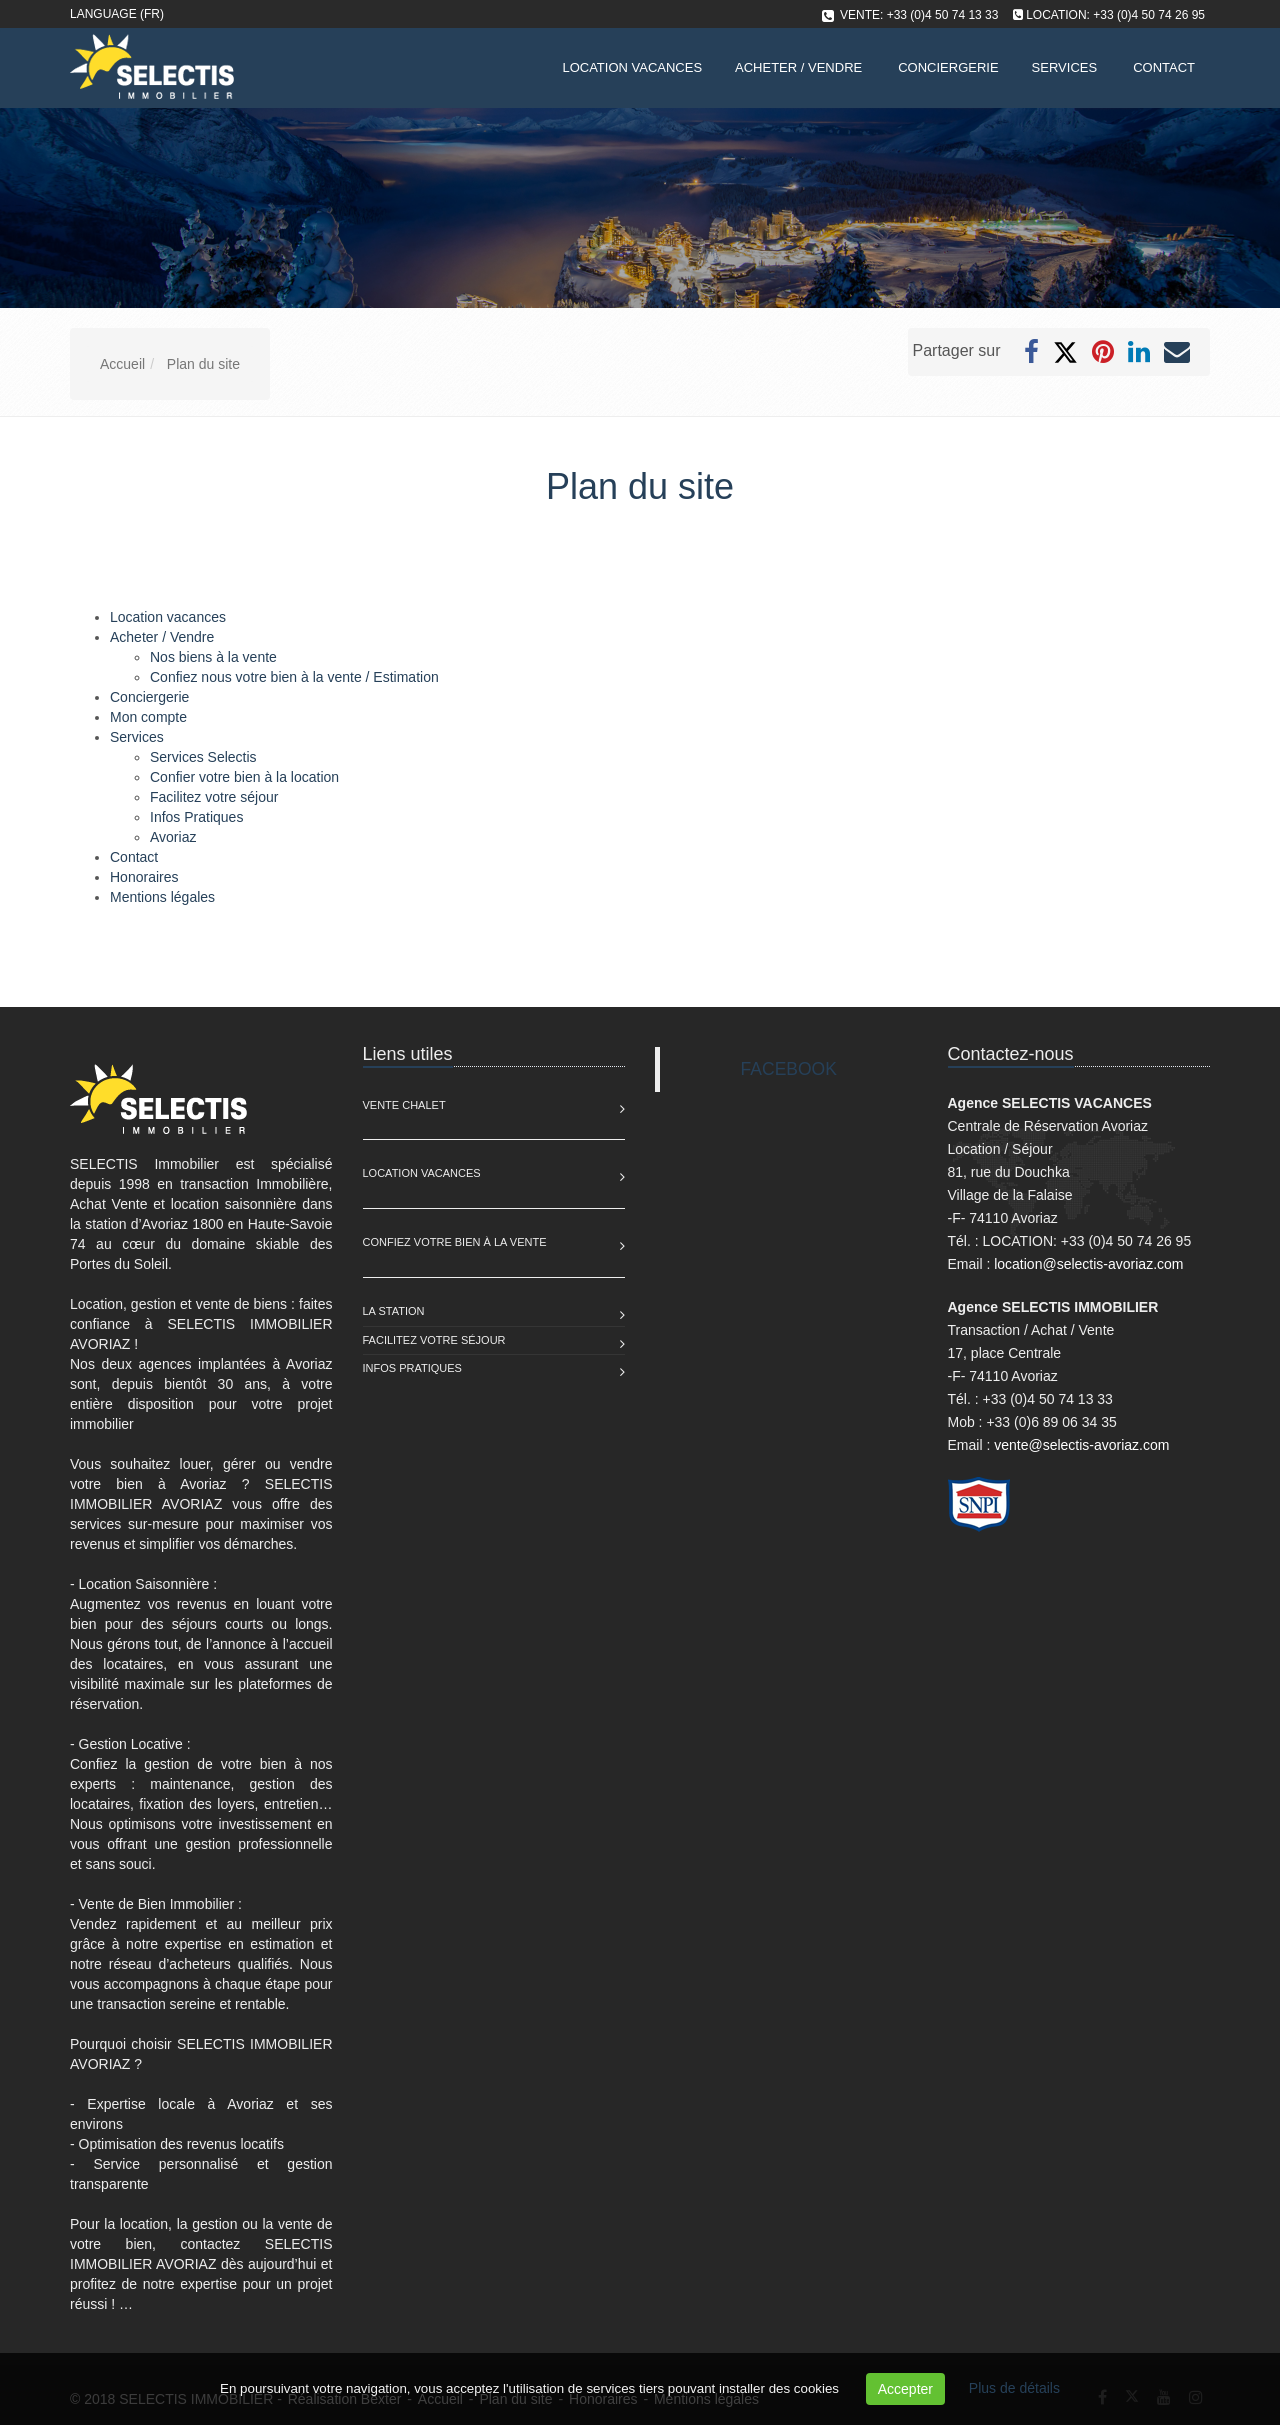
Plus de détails (1014, 2388)
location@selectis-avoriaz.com (1088, 1264)
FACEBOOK (789, 1069)
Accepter (905, 2389)
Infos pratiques (412, 1368)
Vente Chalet (404, 1105)
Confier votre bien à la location (244, 777)
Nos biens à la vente (213, 657)
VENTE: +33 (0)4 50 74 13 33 (919, 15)
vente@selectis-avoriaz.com (1081, 1445)
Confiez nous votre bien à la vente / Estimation (294, 677)
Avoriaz (173, 837)
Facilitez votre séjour (214, 797)
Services (1065, 67)
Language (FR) (117, 14)
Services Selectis (203, 757)
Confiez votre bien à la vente (455, 1242)
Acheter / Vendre (798, 67)
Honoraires (144, 877)
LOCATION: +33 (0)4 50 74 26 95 (1115, 15)
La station (394, 1311)
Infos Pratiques (196, 817)
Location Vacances (422, 1173)
